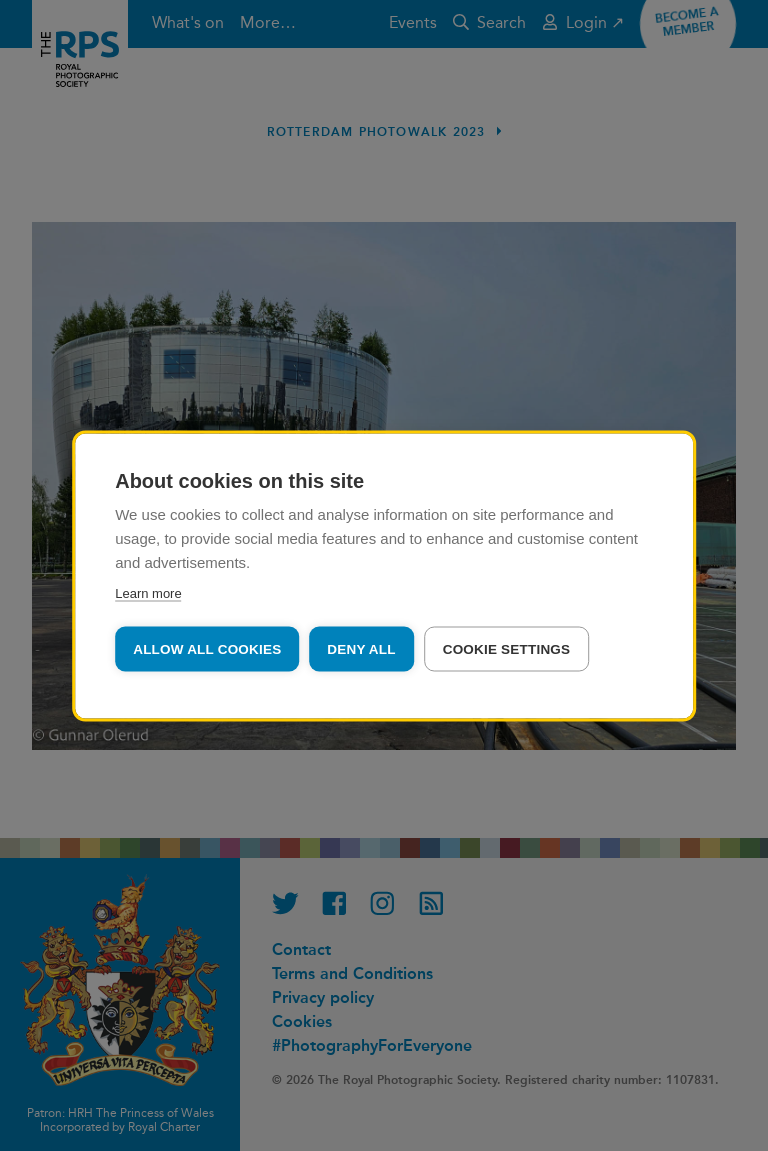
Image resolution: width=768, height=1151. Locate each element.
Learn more (148, 592)
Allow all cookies (207, 648)
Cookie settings (507, 648)
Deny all (361, 648)
